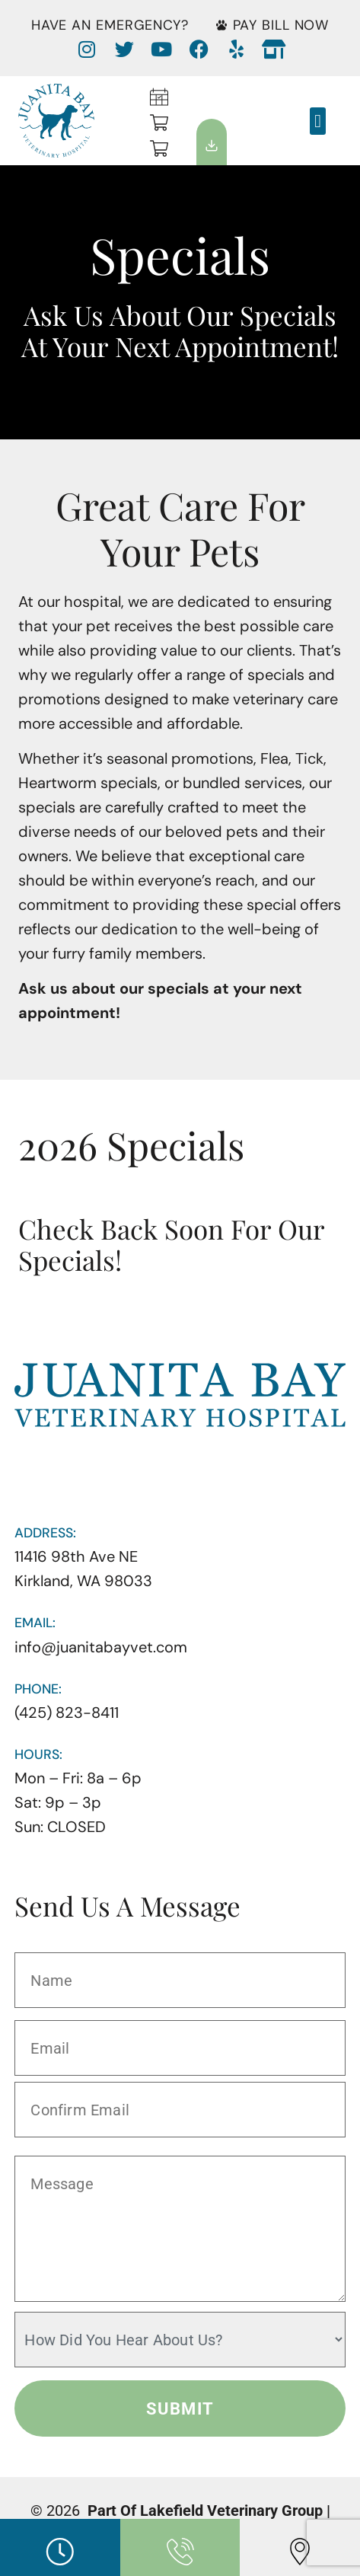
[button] (318, 121)
